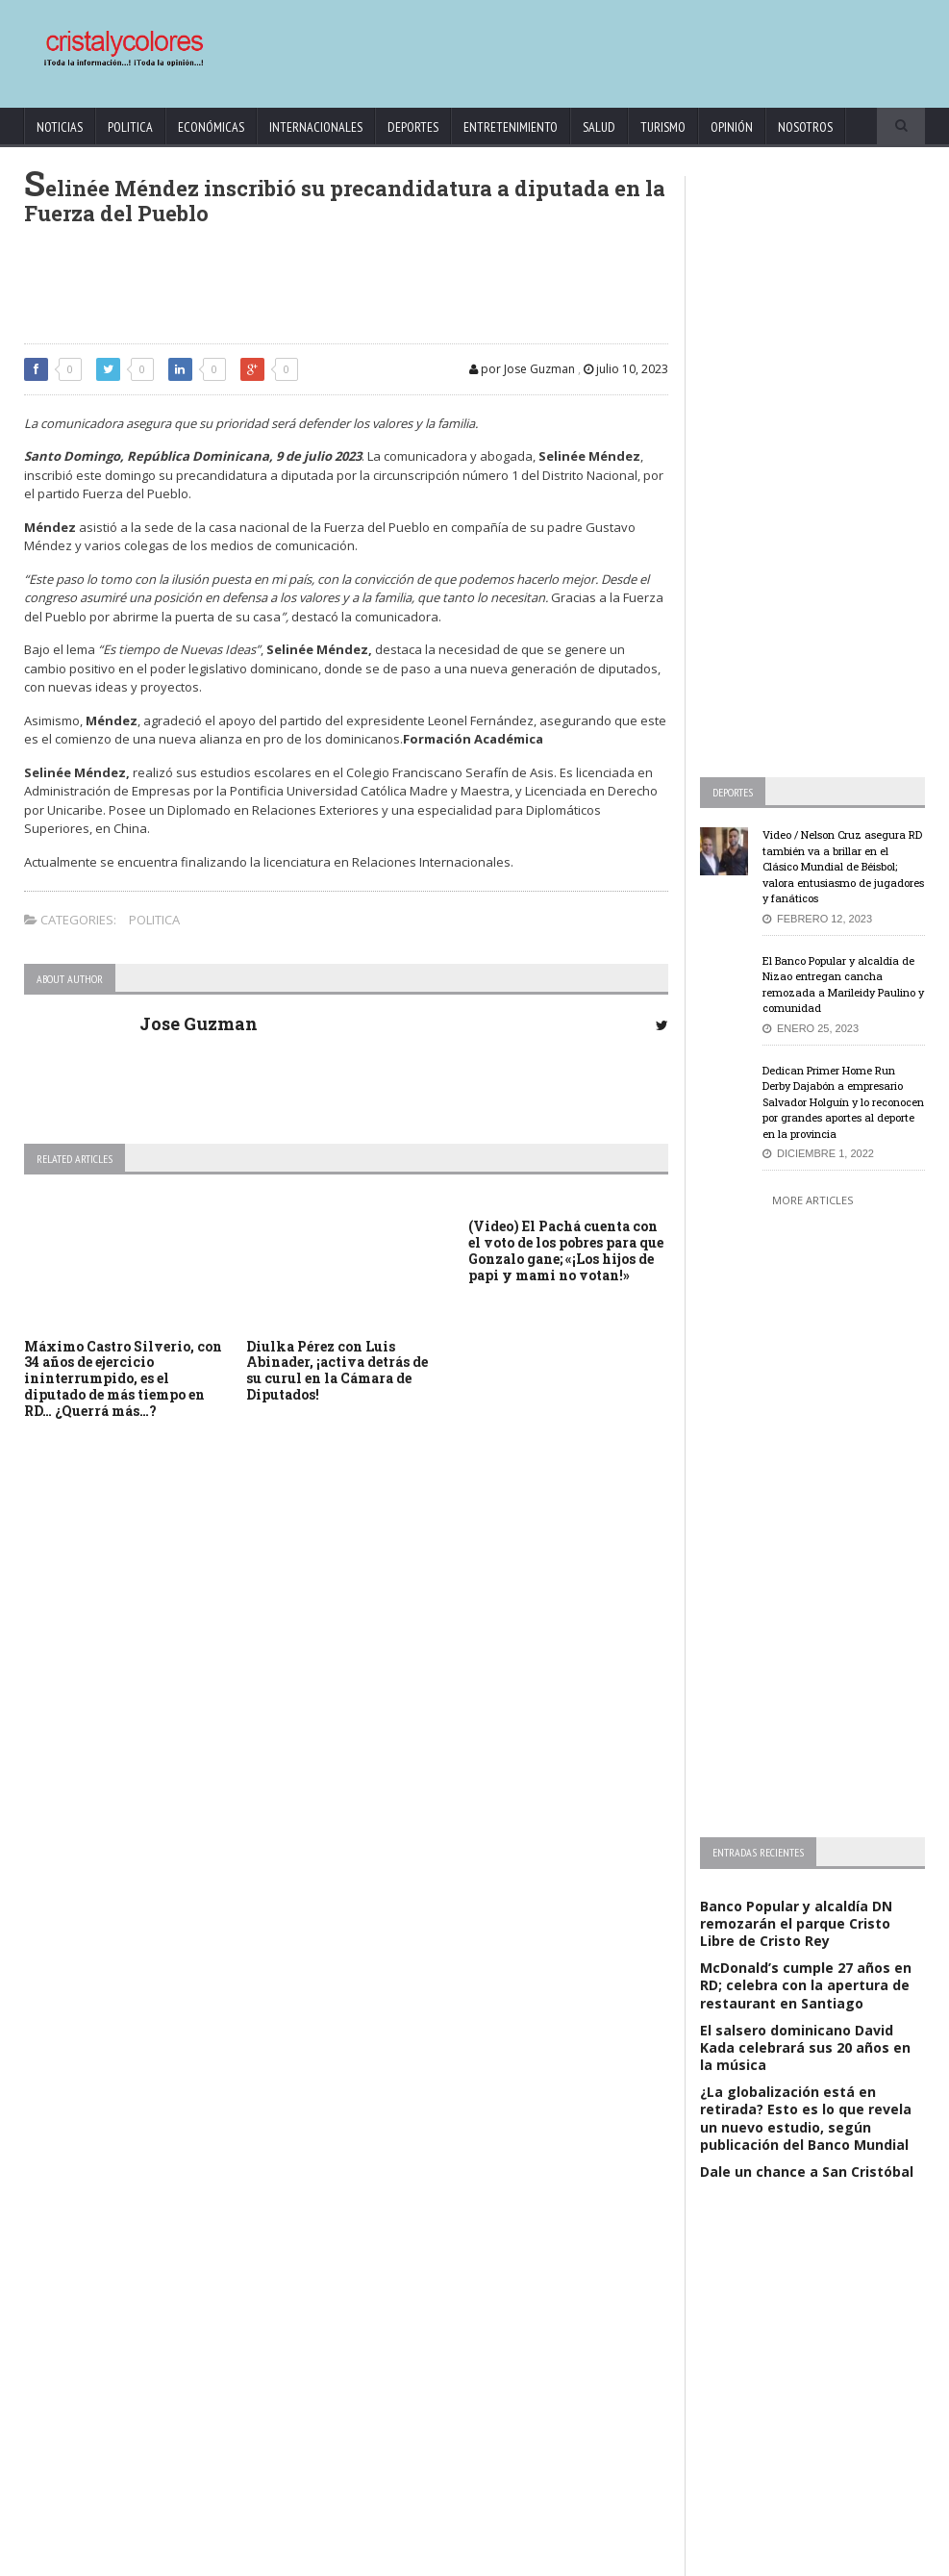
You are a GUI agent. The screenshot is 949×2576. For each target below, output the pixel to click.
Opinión (732, 127)
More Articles (812, 1200)
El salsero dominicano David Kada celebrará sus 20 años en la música (805, 2047)
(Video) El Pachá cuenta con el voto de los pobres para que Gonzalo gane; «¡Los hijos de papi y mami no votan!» (565, 1250)
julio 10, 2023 (626, 369)
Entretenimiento (510, 127)
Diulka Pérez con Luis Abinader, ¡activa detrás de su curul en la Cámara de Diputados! (337, 1370)
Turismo (663, 127)
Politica (130, 127)
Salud (599, 127)
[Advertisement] (560, 44)
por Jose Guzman (522, 369)
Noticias (60, 127)
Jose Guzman (198, 1023)
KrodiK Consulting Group (442, 2558)
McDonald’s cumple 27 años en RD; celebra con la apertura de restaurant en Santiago (806, 1984)
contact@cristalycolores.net (581, 2558)
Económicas (211, 127)
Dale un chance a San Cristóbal (806, 2171)
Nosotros (805, 127)
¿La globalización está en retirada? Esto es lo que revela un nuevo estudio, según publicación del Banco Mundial (806, 2118)
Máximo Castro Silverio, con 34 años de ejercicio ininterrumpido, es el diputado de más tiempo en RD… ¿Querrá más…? (123, 1378)
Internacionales (315, 127)
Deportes (412, 127)
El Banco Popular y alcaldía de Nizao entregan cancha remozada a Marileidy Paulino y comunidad (843, 984)
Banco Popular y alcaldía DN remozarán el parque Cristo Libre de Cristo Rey (796, 1923)
